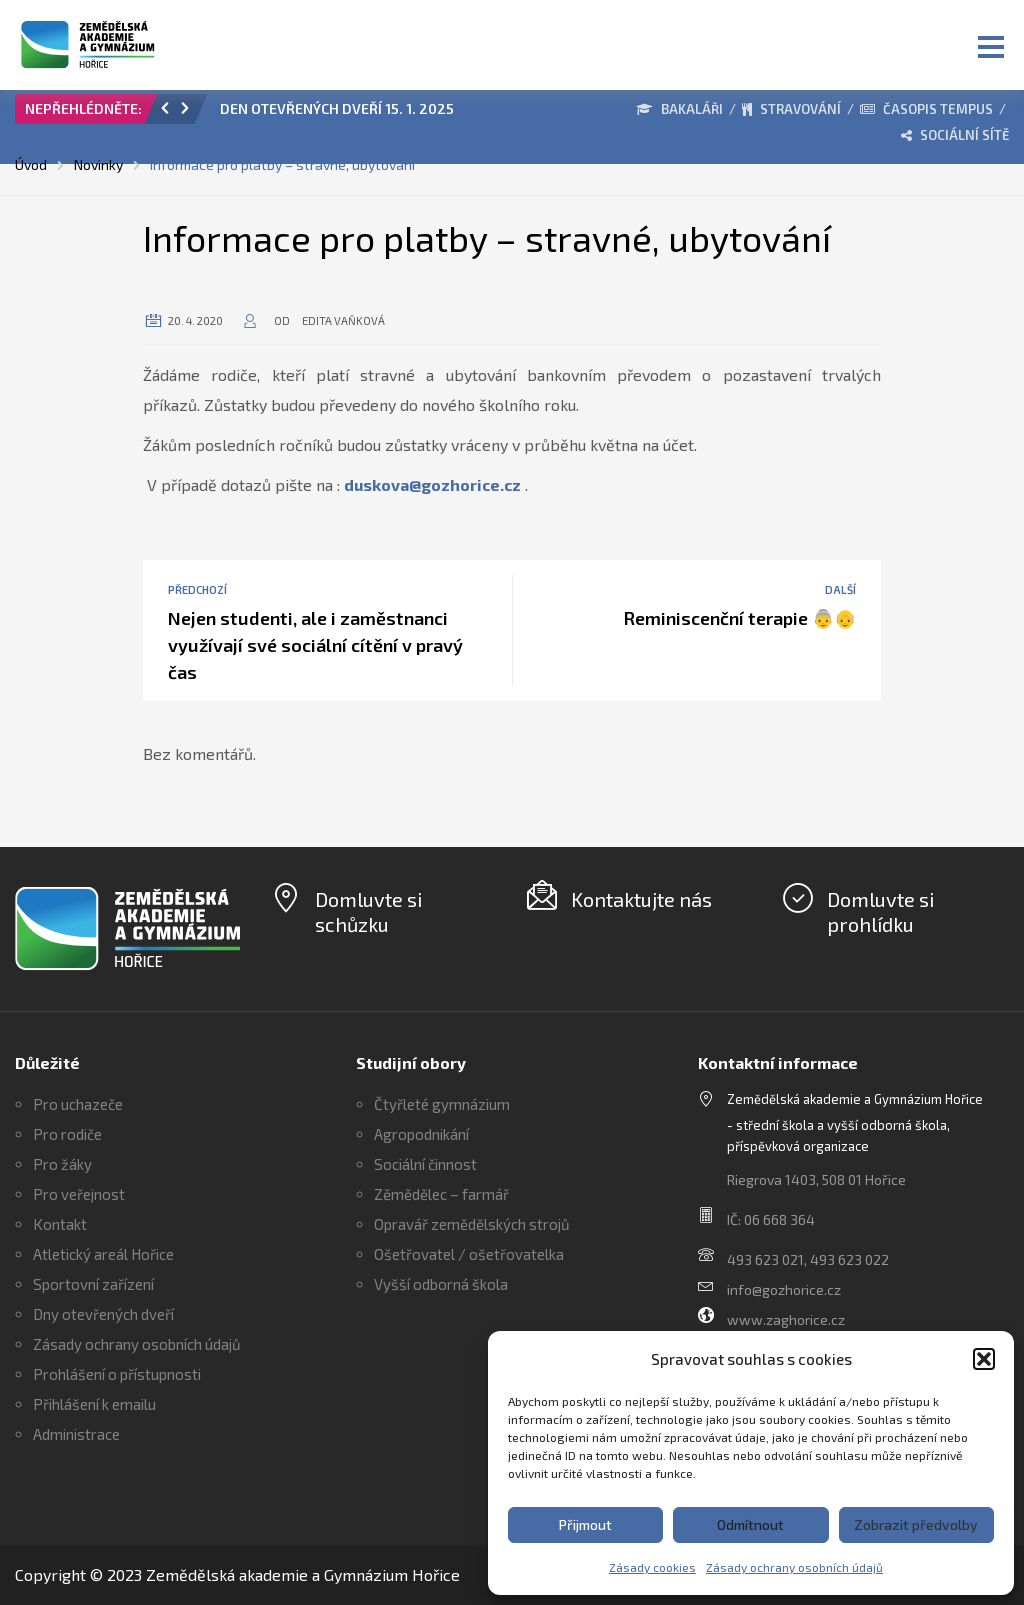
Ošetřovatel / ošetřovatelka (469, 1254)
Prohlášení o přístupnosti (117, 1374)
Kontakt (60, 1224)
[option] (394, 114)
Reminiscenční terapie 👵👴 (739, 618)
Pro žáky (62, 1164)
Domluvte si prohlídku (880, 911)
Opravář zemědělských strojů (472, 1224)
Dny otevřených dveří (103, 1314)
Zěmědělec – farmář (441, 1194)
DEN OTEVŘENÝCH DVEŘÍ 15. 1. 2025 (337, 108)
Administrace (76, 1434)
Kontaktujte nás (641, 899)
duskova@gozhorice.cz (432, 484)
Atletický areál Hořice (103, 1254)
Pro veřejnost (79, 1194)
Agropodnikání (421, 1134)
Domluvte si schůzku (368, 911)
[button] (984, 1359)
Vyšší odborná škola (441, 1284)
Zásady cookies (652, 1567)
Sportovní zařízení (93, 1284)
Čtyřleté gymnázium (442, 1104)
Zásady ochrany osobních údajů (794, 1567)
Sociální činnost (425, 1164)
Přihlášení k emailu (94, 1404)
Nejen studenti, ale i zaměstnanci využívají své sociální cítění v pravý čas (315, 645)
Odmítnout (750, 1524)
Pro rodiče (67, 1134)
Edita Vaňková (343, 320)
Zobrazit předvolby (916, 1524)
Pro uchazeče (78, 1104)
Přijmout (585, 1524)
